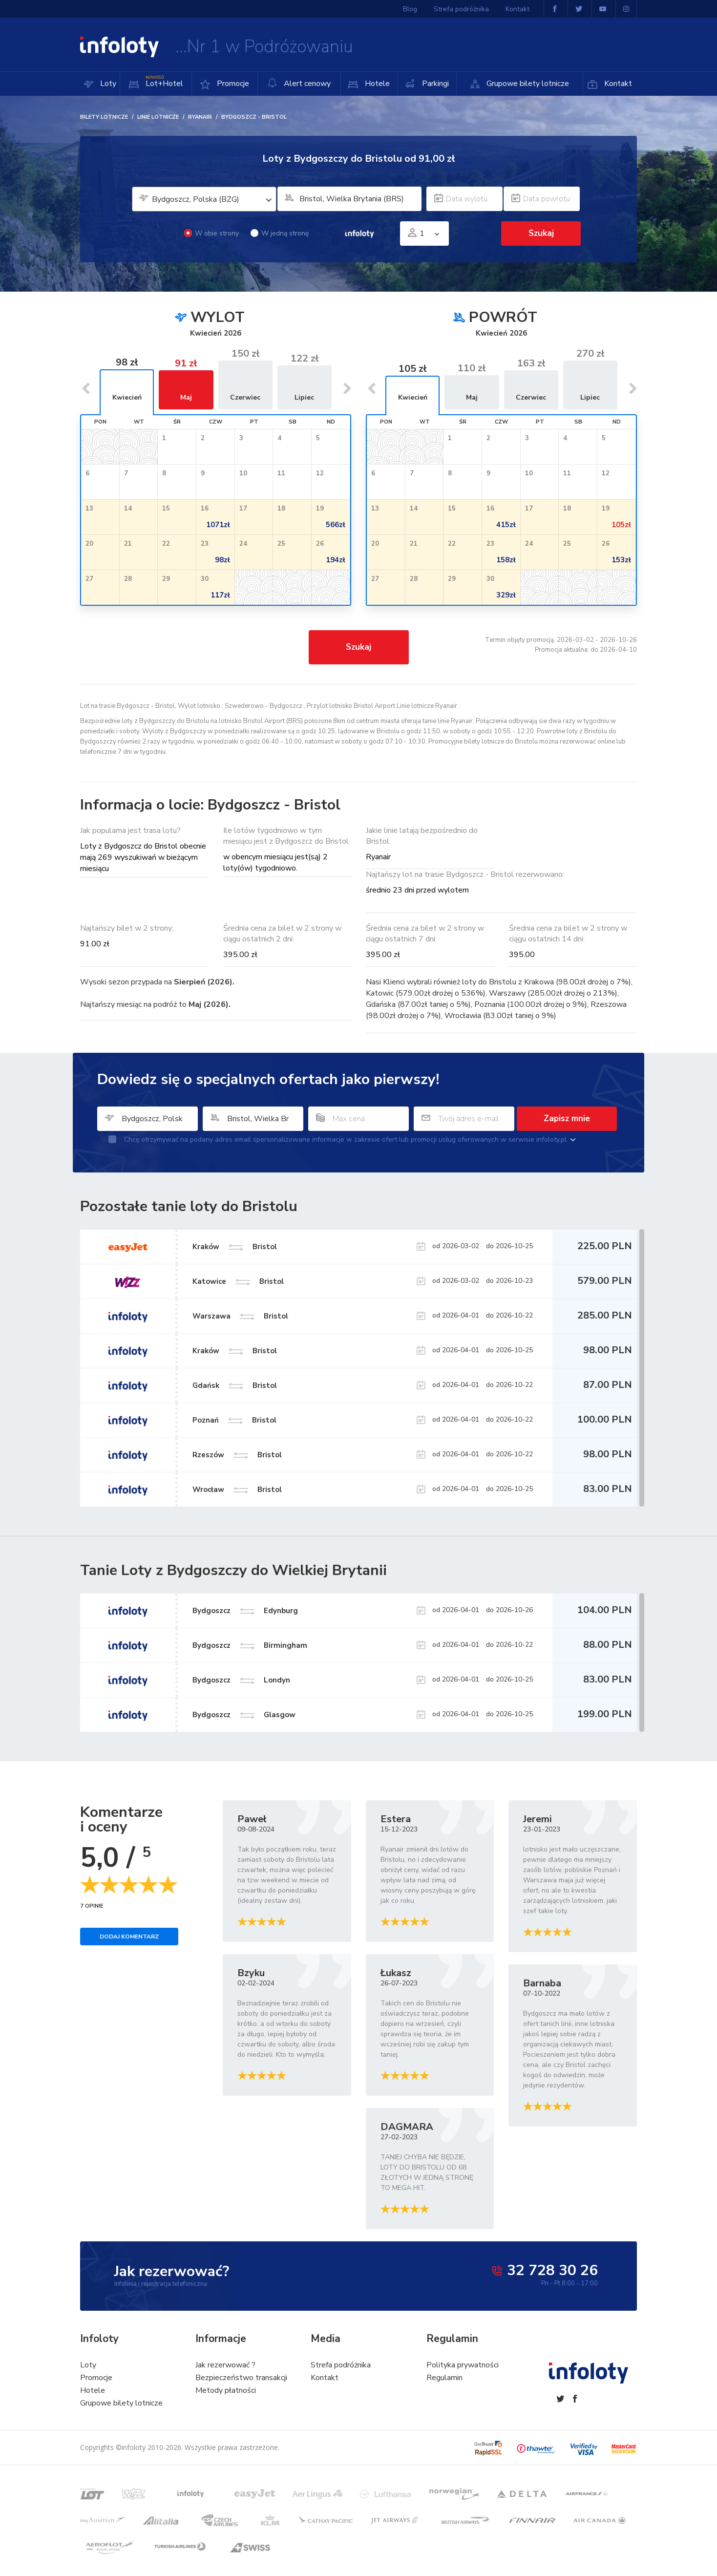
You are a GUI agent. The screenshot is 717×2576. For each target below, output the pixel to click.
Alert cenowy (299, 83)
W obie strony (211, 233)
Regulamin (444, 2377)
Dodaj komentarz (129, 1936)
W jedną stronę (280, 233)
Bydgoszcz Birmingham (249, 1645)
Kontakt (617, 83)
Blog (410, 9)
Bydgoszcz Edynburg (245, 1611)
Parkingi (434, 83)
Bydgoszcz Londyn (241, 1680)
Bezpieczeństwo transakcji (241, 2377)
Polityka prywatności (462, 2365)
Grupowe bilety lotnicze (527, 83)
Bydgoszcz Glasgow (243, 1715)
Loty (107, 83)
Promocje (232, 83)
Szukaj (541, 233)
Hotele (376, 83)
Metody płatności (225, 2390)
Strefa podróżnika (461, 9)
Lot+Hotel (163, 80)
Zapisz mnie (567, 1118)
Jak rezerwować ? (225, 2365)
